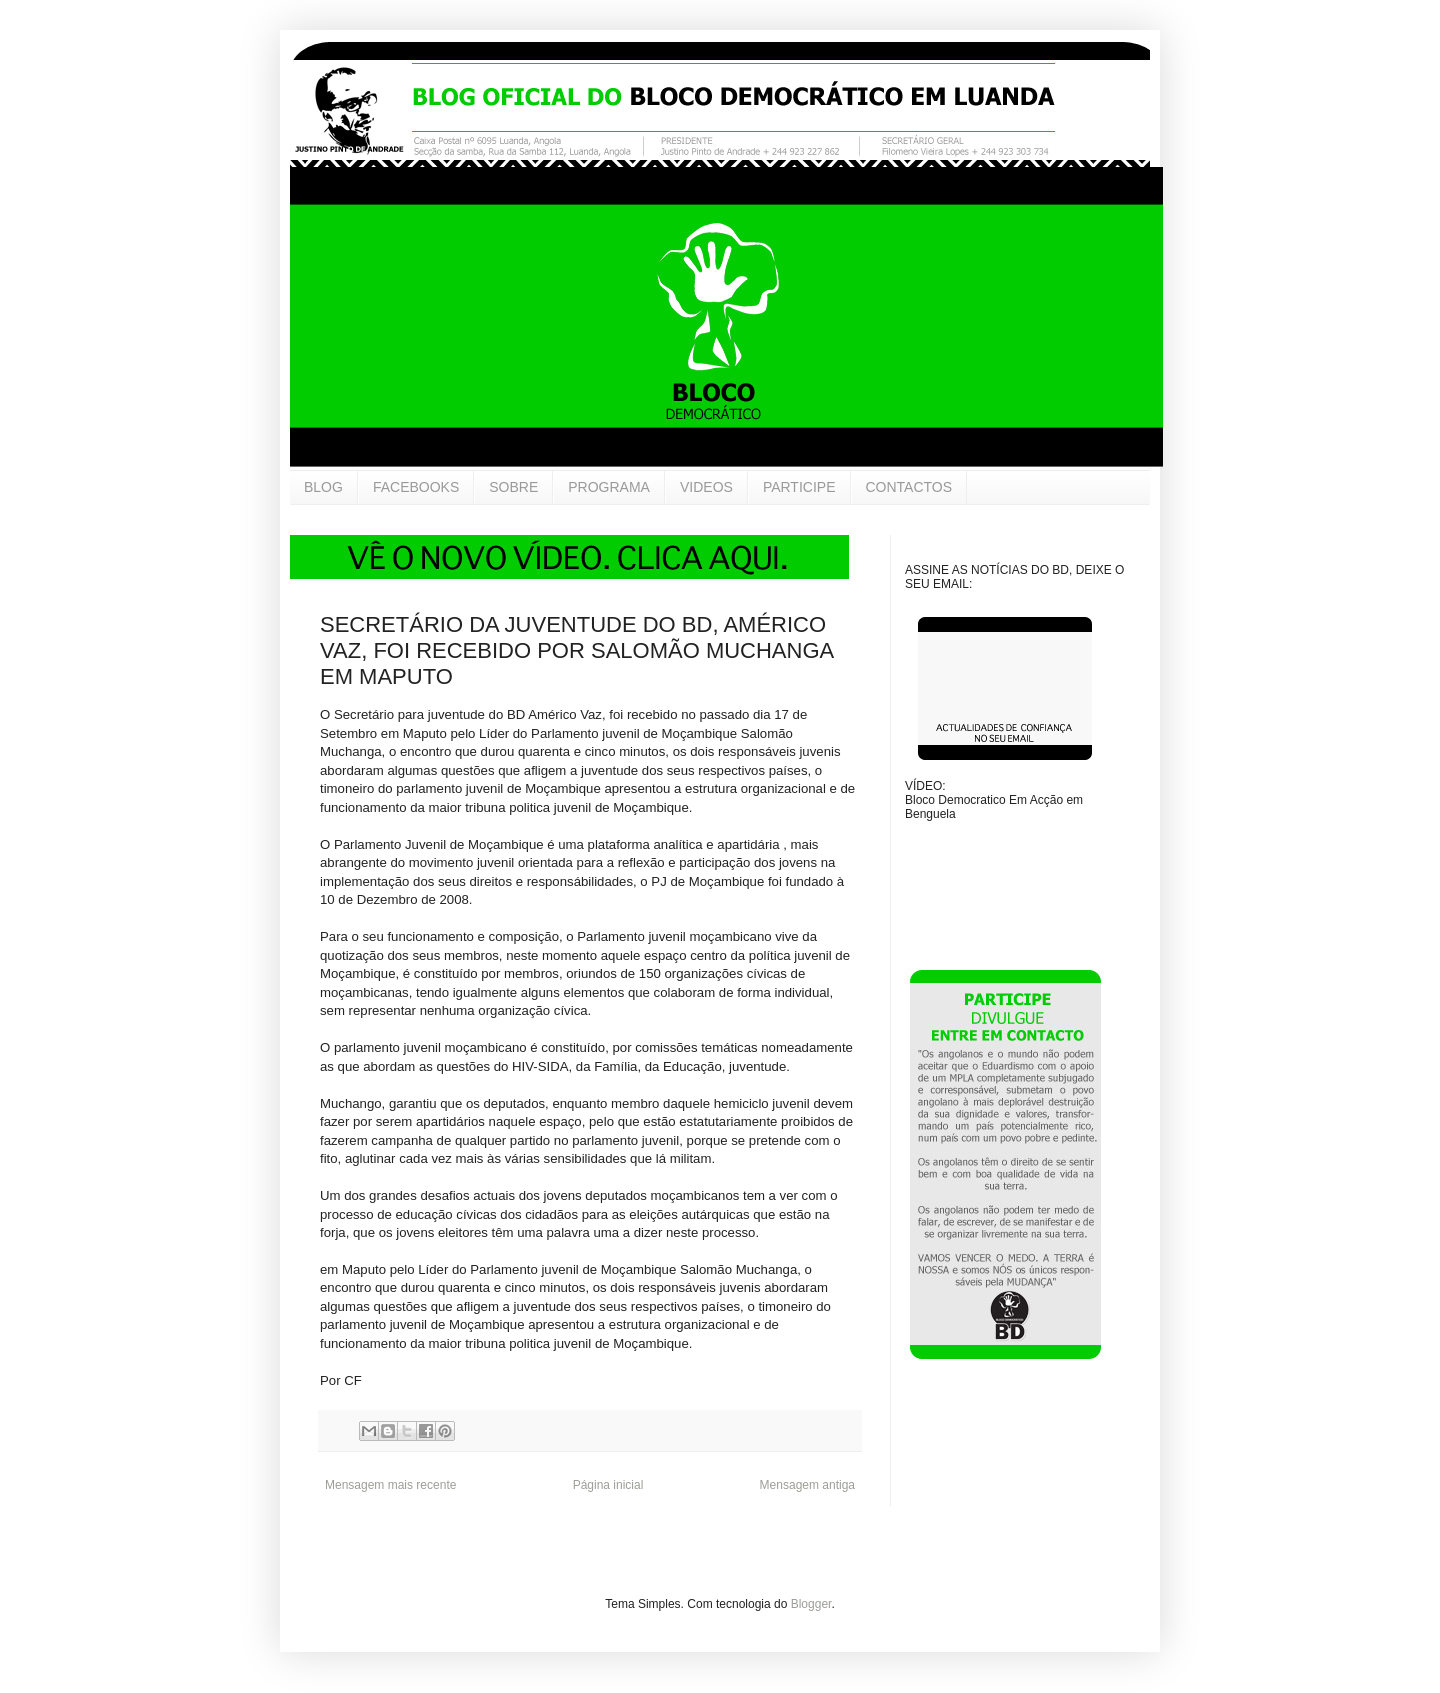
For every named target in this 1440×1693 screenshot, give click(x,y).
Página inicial (608, 1485)
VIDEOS (706, 487)
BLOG (323, 487)
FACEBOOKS (416, 487)
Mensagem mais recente (390, 1485)
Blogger (811, 1604)
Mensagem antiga (807, 1485)
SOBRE (513, 487)
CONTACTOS (909, 487)
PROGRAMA (609, 487)
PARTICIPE (799, 487)
